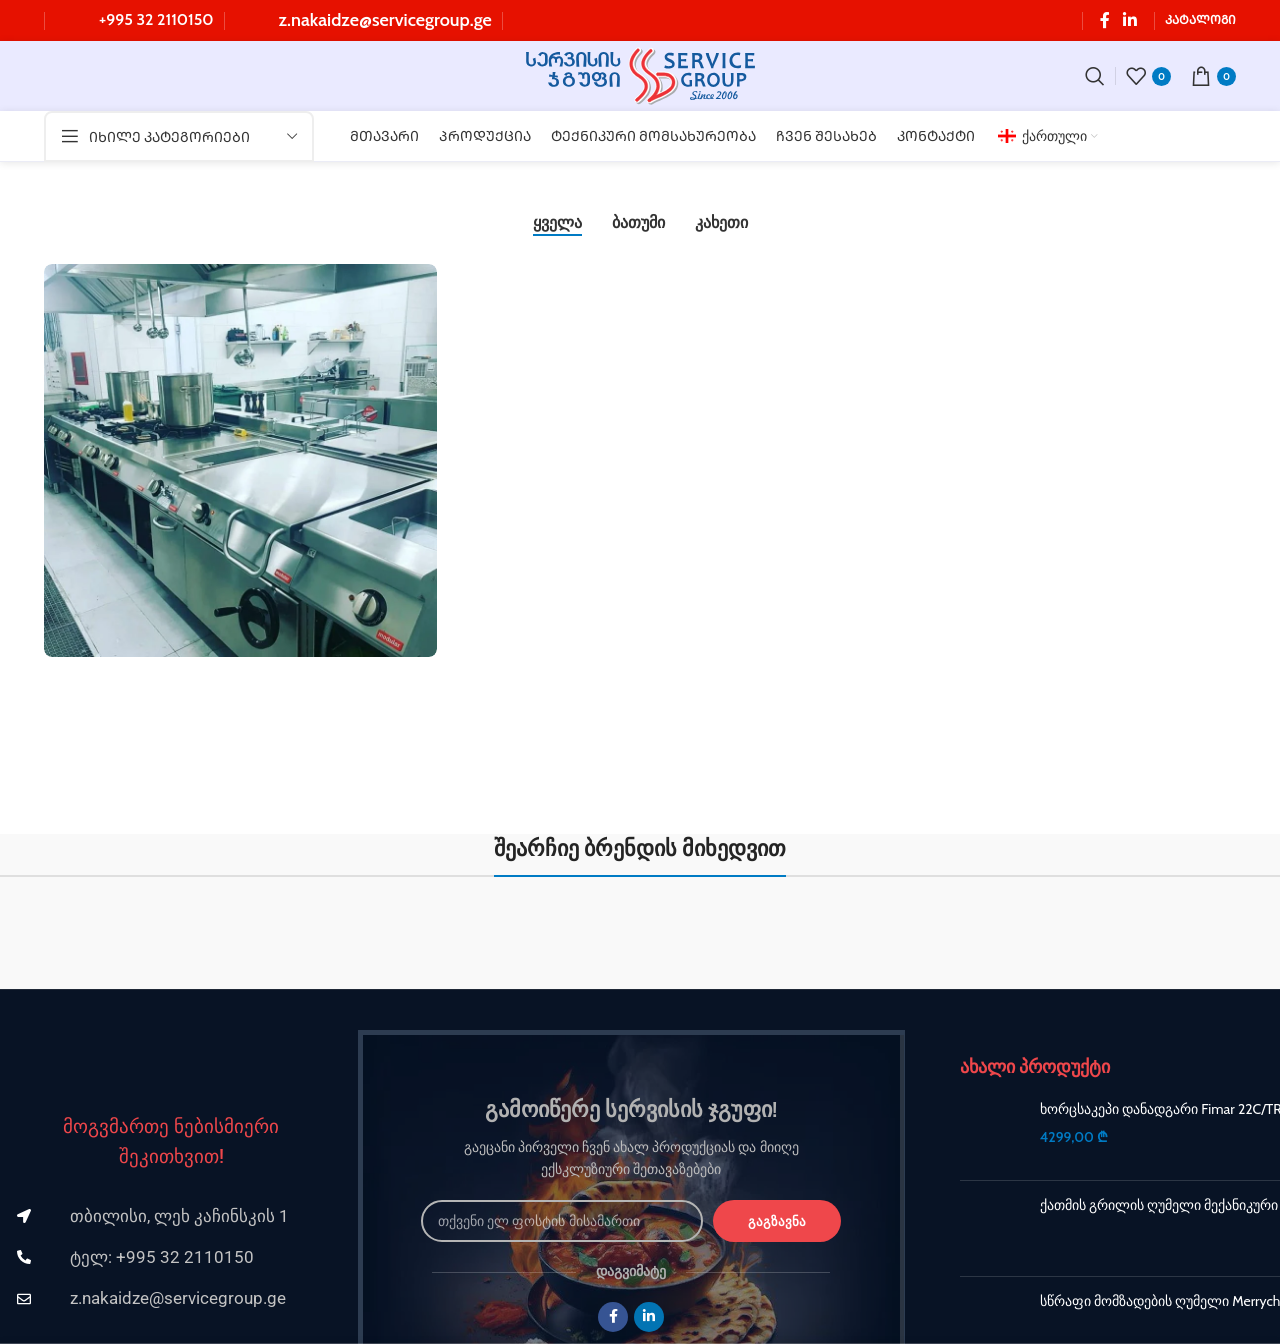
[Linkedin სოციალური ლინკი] (1130, 20)
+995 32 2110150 (156, 19)
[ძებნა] (1095, 76)
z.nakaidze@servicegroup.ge (385, 20)
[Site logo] (640, 74)
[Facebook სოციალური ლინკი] (1105, 20)
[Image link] (171, 1054)
